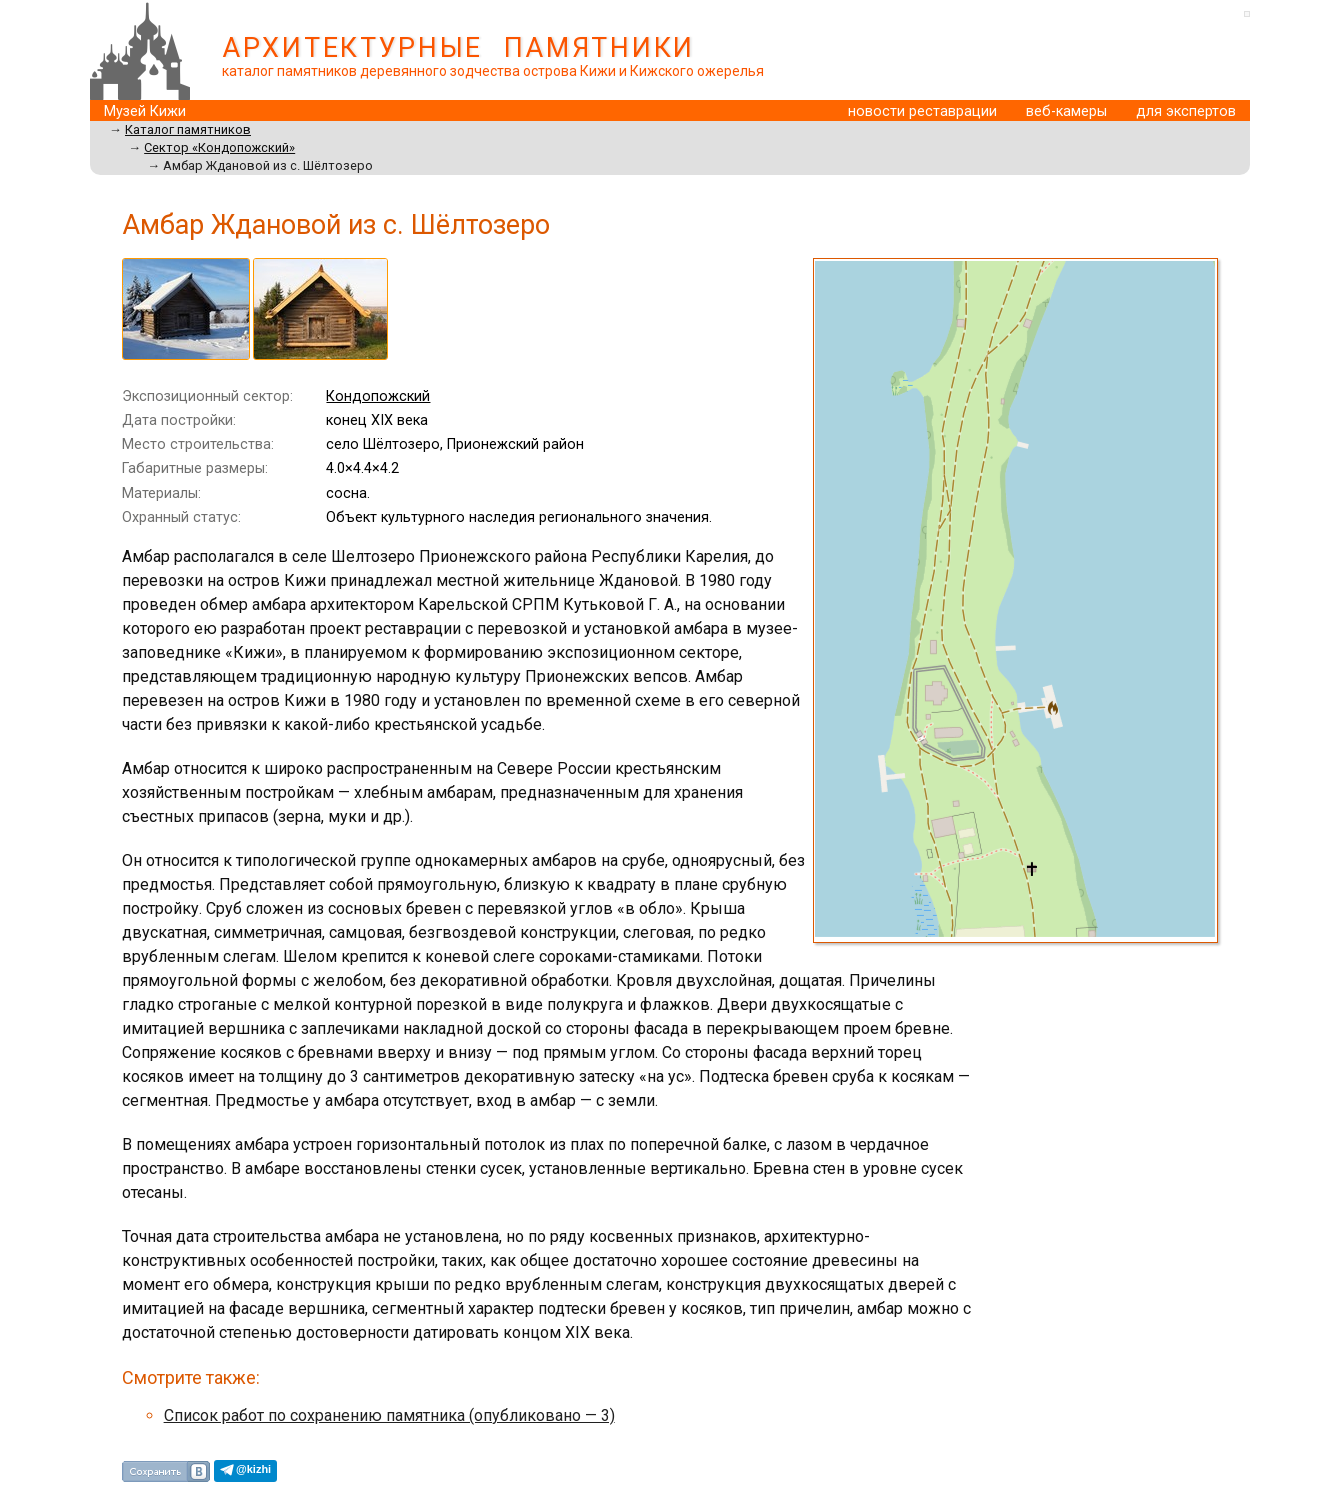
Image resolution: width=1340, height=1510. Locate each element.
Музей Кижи (145, 111)
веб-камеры (1066, 111)
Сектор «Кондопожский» (219, 147)
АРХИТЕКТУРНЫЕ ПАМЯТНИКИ (458, 48)
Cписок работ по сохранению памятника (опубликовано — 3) (389, 1415)
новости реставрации (922, 111)
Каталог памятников (188, 129)
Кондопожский (378, 396)
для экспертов (1186, 111)
